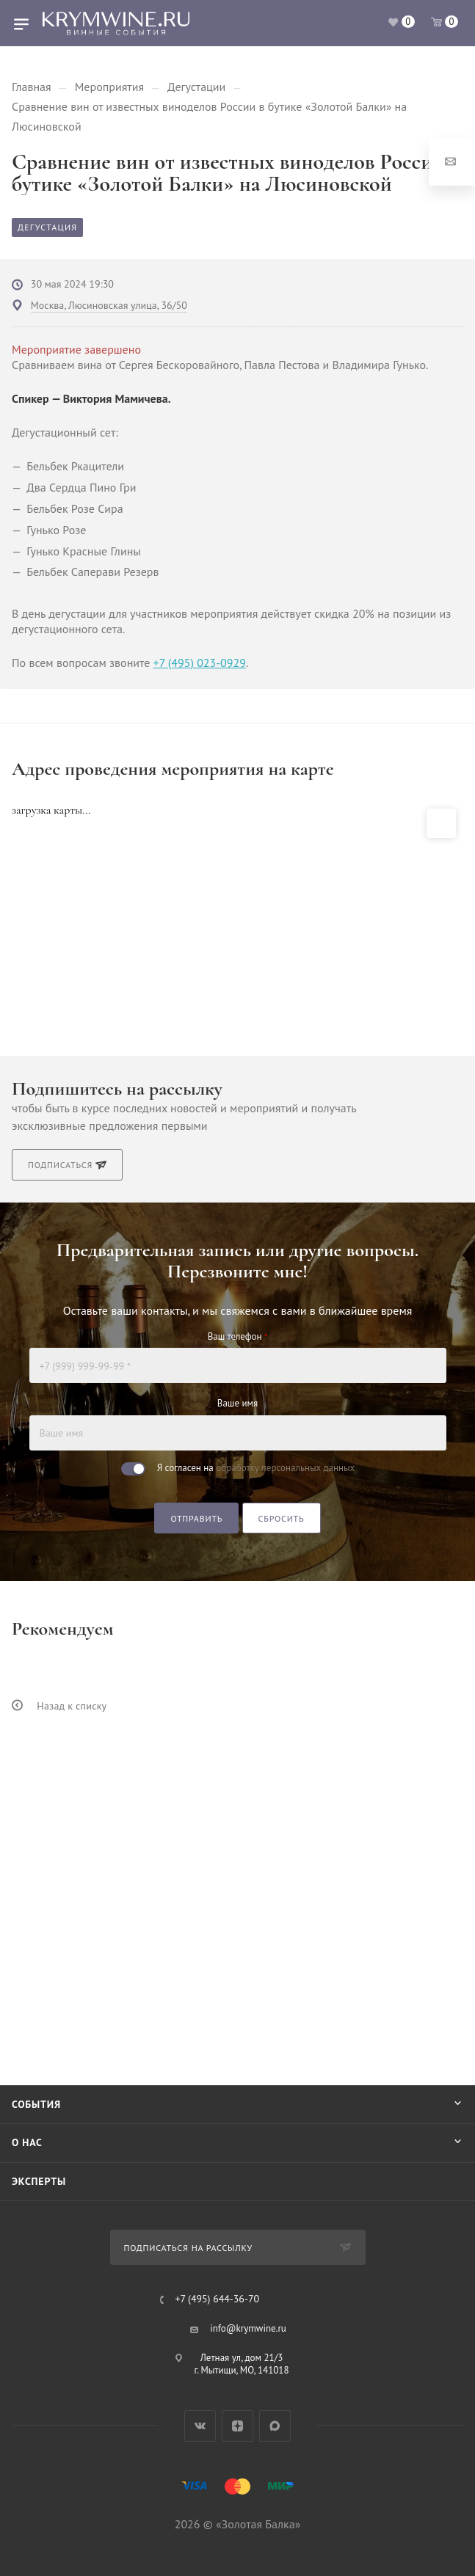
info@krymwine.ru (248, 2328)
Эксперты (39, 2181)
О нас (27, 2142)
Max (275, 2426)
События (36, 2104)
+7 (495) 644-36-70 (217, 2299)
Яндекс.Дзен (237, 2426)
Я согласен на (256, 1468)
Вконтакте (200, 2426)
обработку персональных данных (285, 1468)
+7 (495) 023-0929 (199, 662)
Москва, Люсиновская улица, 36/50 (109, 305)
